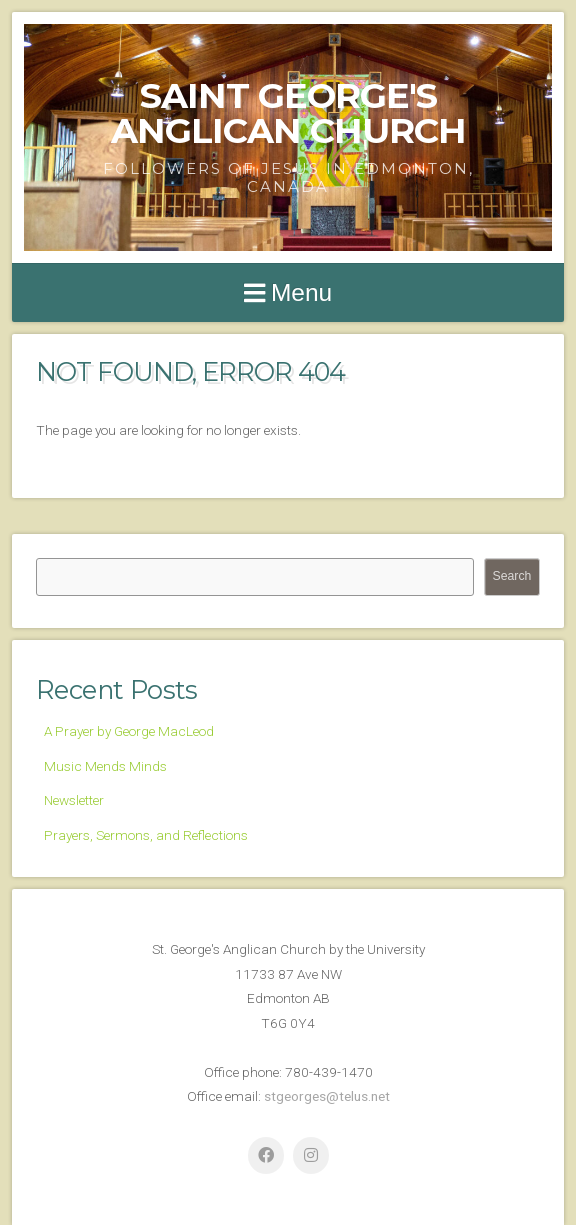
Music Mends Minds (105, 766)
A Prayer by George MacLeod (129, 731)
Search (512, 576)
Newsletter (74, 800)
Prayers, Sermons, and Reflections (146, 835)
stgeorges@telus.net (327, 1096)
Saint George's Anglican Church (288, 113)
